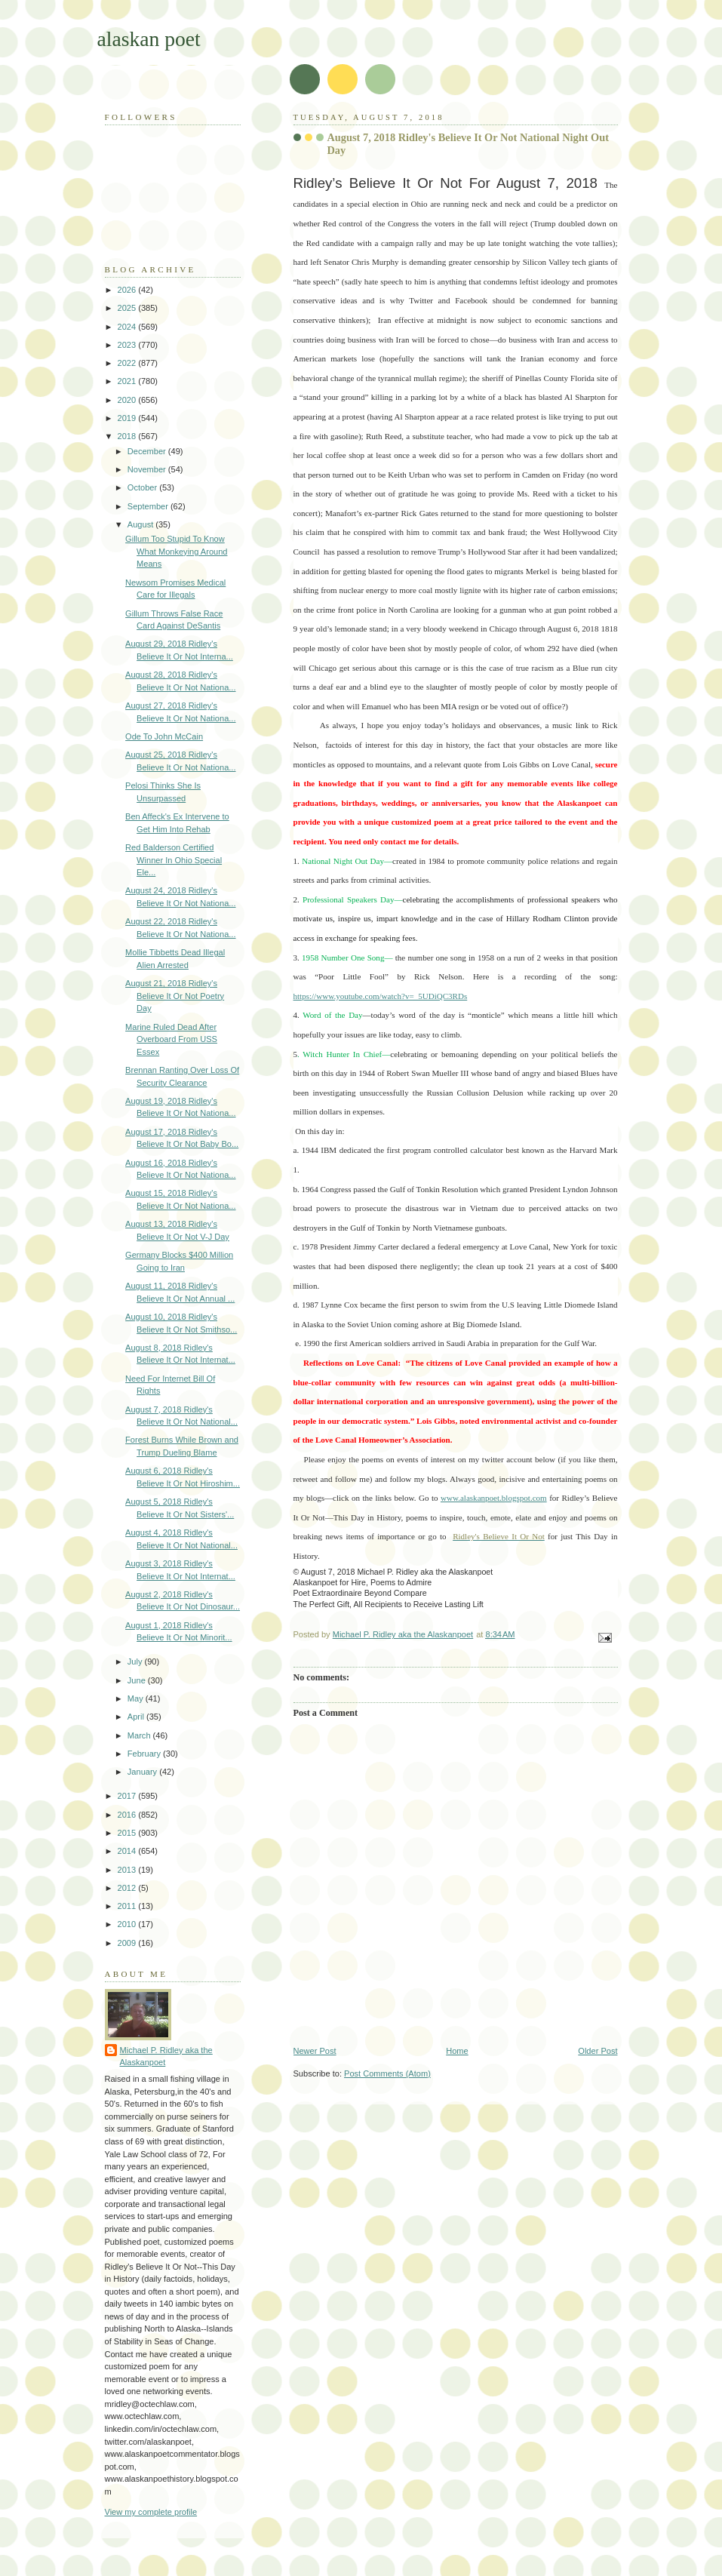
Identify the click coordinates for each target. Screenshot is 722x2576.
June (138, 1680)
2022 (128, 362)
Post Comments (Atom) (387, 2073)
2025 (128, 307)
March (140, 1735)
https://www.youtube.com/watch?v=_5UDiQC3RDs (380, 996)
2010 (128, 1924)
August (141, 524)
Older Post (597, 2050)
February (145, 1753)
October (143, 487)
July (136, 1661)
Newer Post (314, 2050)
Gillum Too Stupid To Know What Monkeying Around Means (176, 551)
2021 (128, 381)
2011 (128, 1905)
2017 (128, 1795)
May (137, 1698)
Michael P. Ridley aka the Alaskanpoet (166, 2056)
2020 (128, 399)
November (148, 469)
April (137, 1716)
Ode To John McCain (164, 736)
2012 (128, 1887)
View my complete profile (151, 2511)
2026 (128, 289)
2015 (128, 1832)
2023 (128, 344)
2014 (128, 1850)
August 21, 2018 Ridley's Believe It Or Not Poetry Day (174, 996)
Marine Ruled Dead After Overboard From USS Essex (171, 1039)
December (148, 451)
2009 (128, 1942)
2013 (128, 1869)
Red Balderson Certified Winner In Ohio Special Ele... (173, 860)
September (149, 506)
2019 (128, 418)
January (143, 1771)
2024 (128, 326)
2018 (128, 436)
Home (457, 2050)
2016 (128, 1814)
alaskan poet (149, 39)
